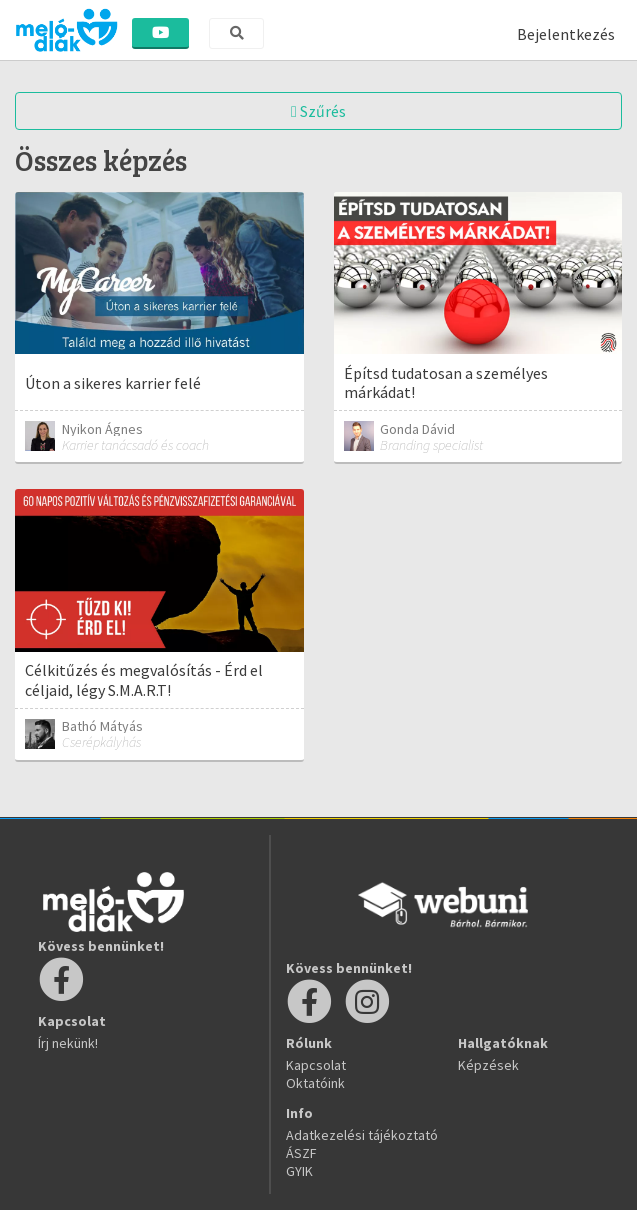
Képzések (488, 1065)
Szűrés (318, 111)
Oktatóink (315, 1083)
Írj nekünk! (68, 1043)
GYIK (299, 1171)
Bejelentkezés (566, 34)
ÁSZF (301, 1153)
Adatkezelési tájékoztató (362, 1135)
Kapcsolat (316, 1065)
